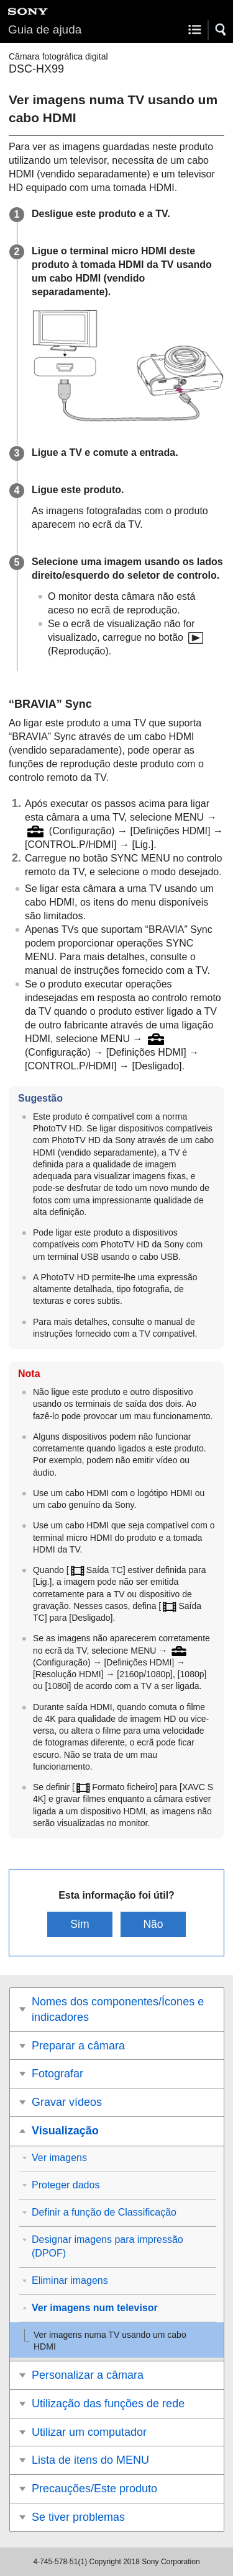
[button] (221, 29)
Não (153, 1924)
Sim (79, 1924)
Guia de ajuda (44, 29)
